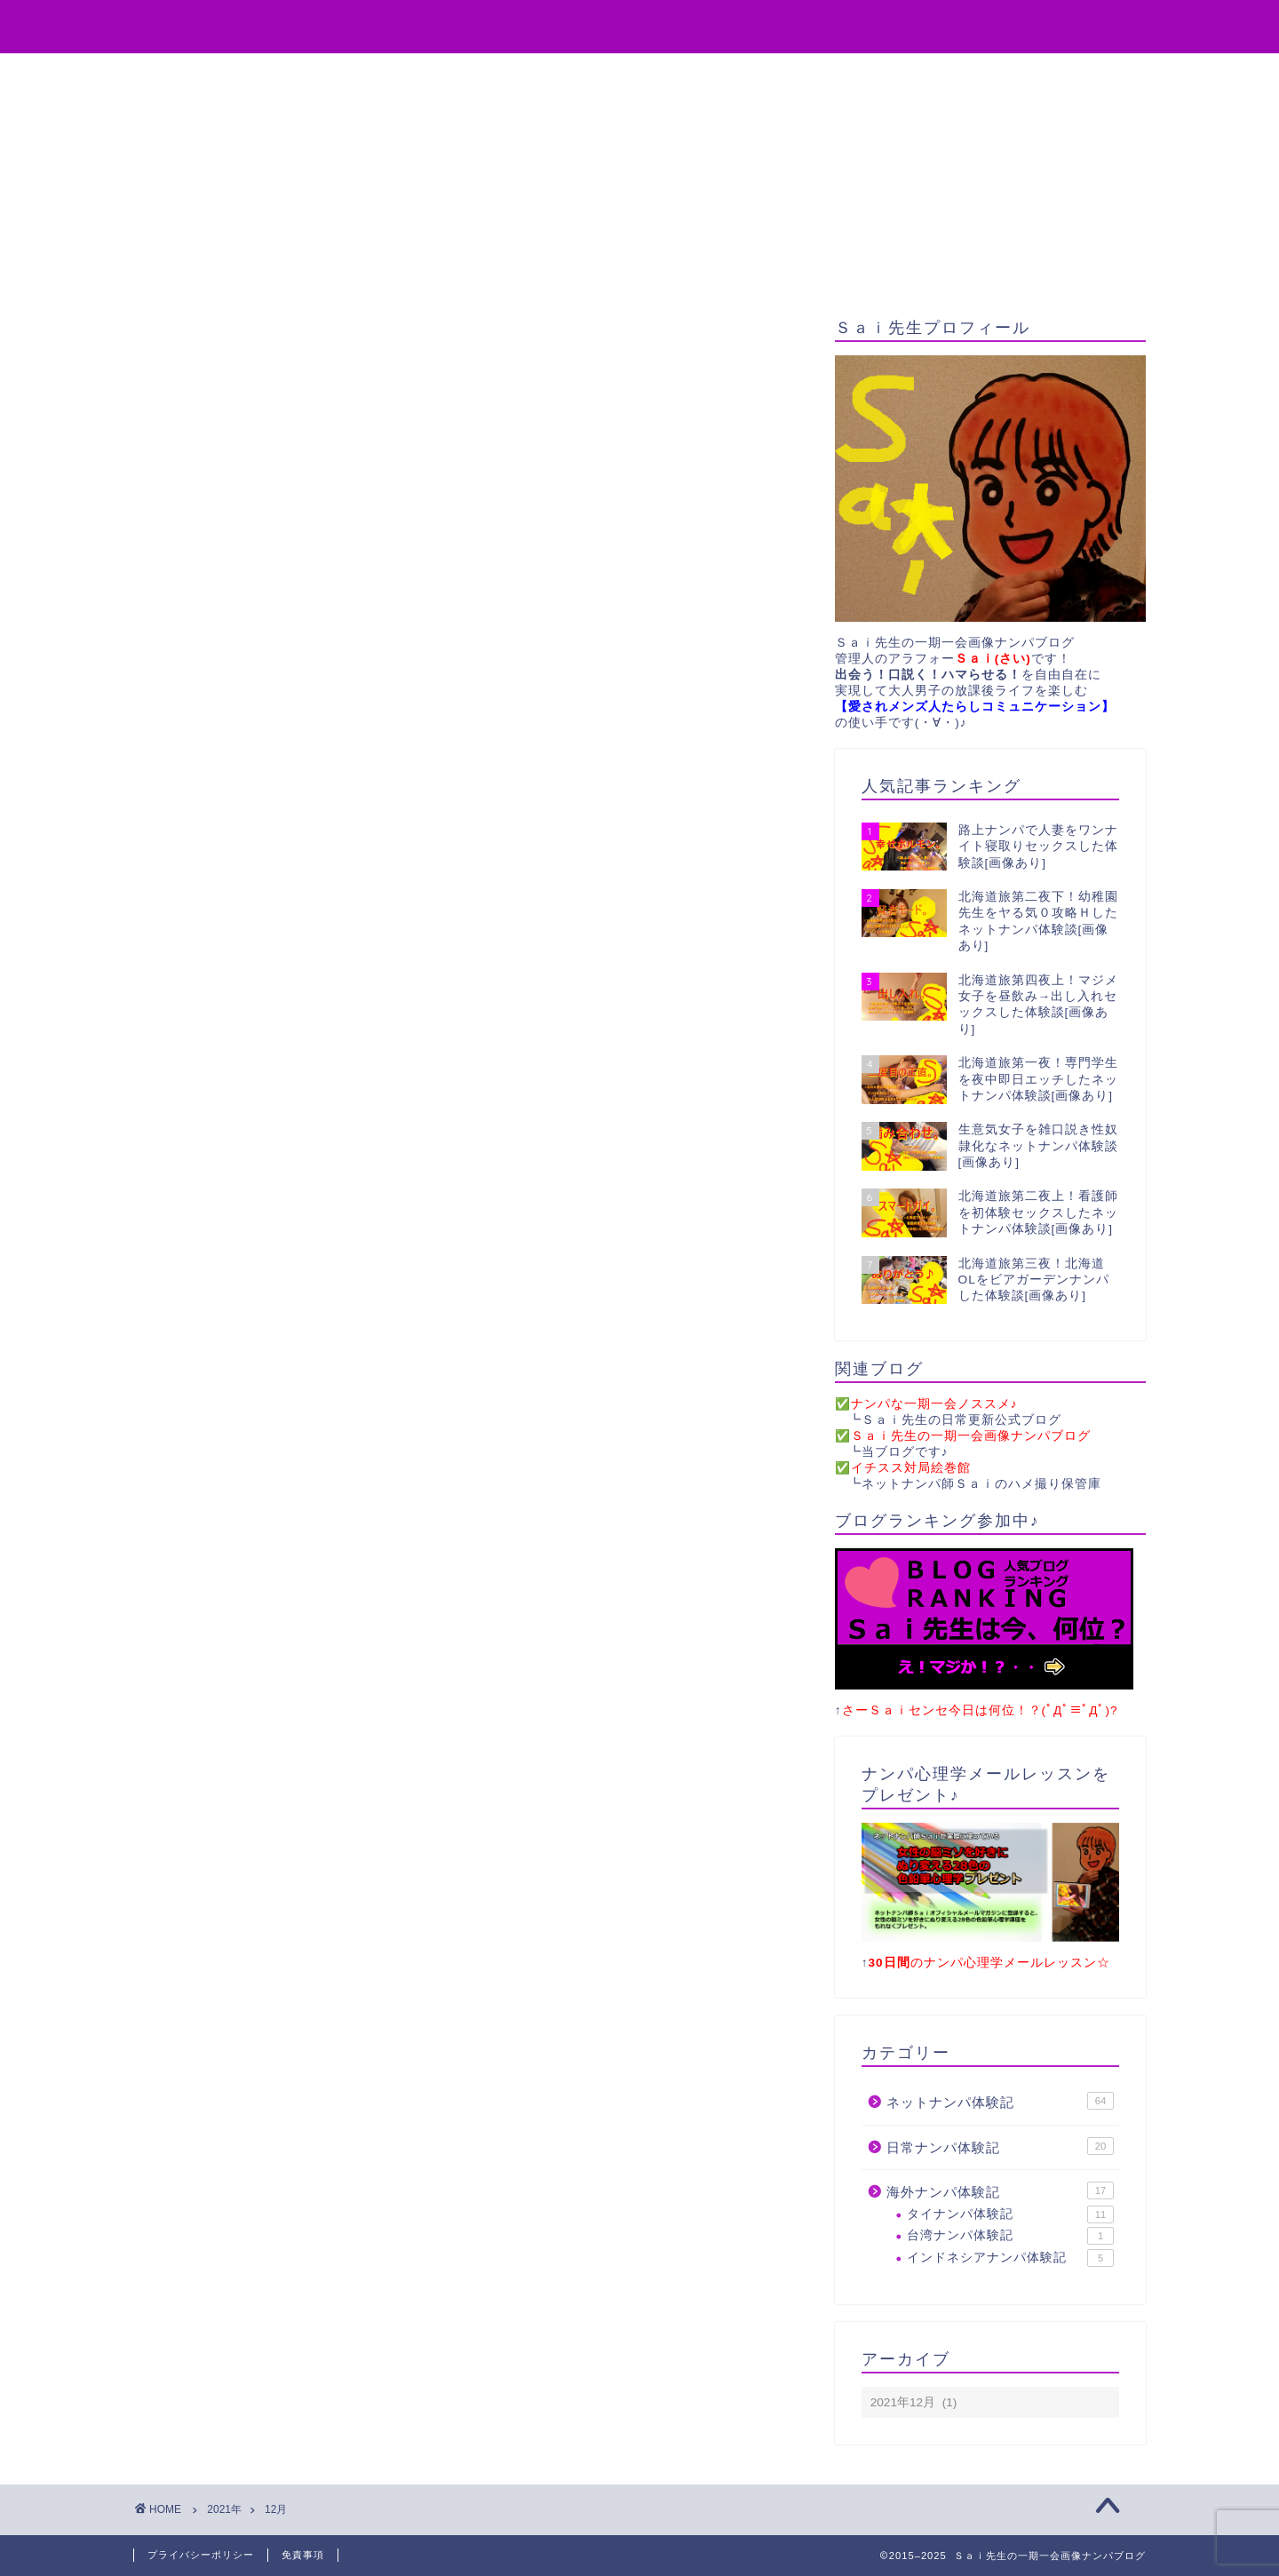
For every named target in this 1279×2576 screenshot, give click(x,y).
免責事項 (303, 2554)
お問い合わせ (718, 75)
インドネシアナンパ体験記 (1010, 2258)
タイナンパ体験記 (1010, 2215)
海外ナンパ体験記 (1000, 2191)
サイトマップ (848, 75)
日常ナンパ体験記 (1000, 2147)
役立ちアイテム (438, 75)
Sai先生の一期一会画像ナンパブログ (640, 25)
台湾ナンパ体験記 (1010, 2237)
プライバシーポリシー (200, 2554)
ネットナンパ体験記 (1000, 2102)
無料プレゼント (582, 75)
